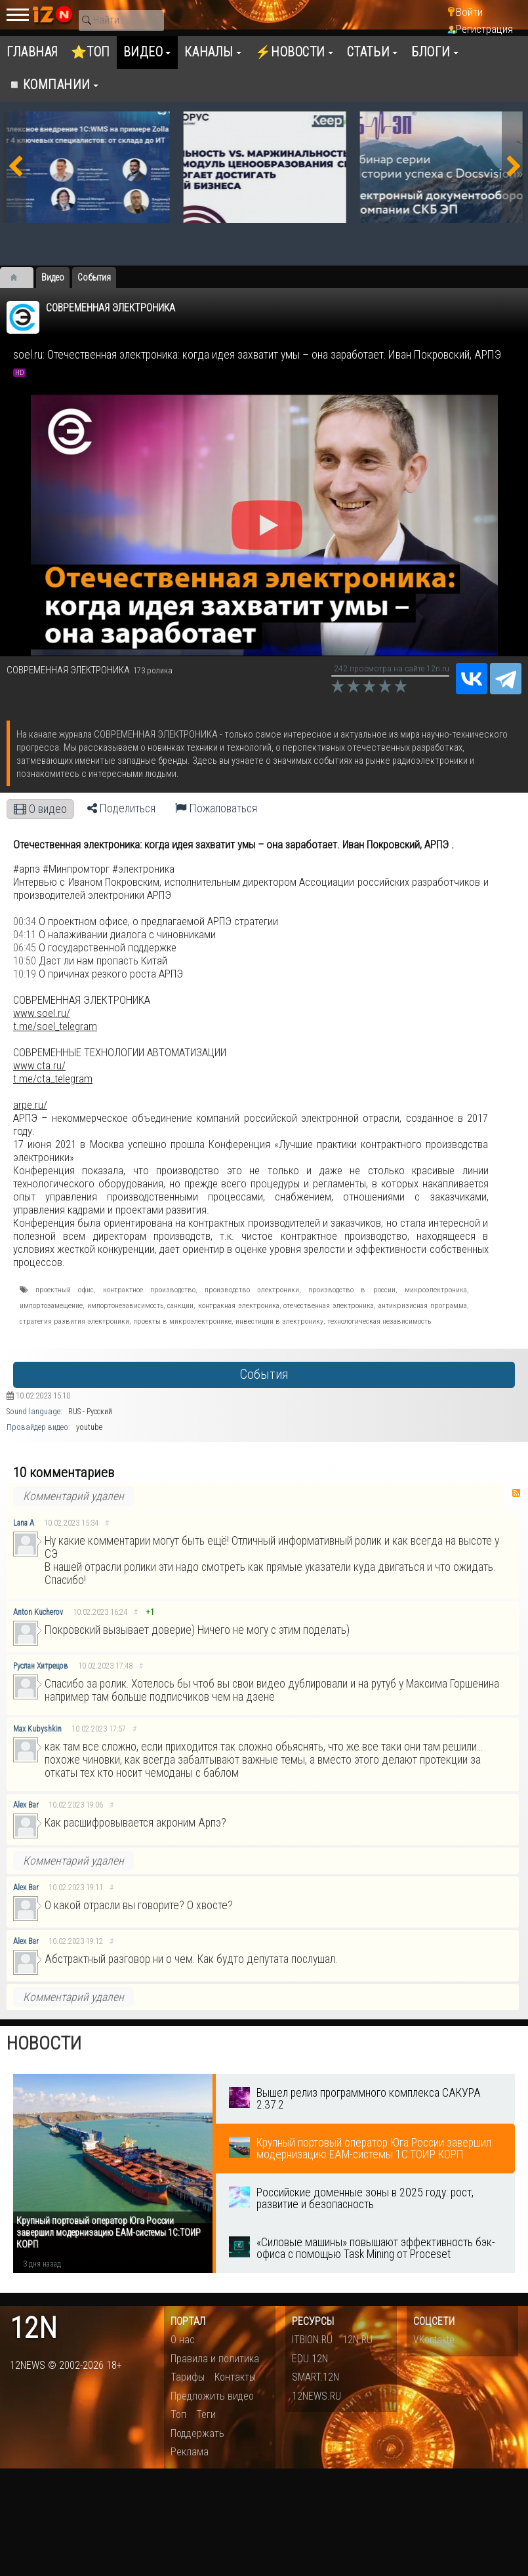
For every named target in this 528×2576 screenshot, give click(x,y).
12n (33, 2328)
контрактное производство (149, 1289)
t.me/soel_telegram (55, 1026)
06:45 (24, 947)
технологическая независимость (379, 1321)
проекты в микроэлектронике (182, 1321)
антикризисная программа (422, 1305)
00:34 (24, 921)
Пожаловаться (216, 808)
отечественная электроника (328, 1305)
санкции (180, 1305)
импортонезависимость (125, 1305)
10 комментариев (63, 1472)
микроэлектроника (436, 1289)
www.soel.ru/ (41, 1013)
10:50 (24, 960)
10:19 (24, 973)
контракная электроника (238, 1305)
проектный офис (64, 1289)
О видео (40, 809)
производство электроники (252, 1289)
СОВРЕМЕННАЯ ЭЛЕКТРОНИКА (110, 308)
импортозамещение (51, 1305)
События (264, 1374)
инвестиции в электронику (279, 1321)
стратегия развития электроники (74, 1321)
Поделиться (121, 808)
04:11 (24, 934)
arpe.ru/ (30, 1104)
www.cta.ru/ (39, 1065)
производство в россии (351, 1289)
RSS (516, 1493)
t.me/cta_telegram (52, 1078)
